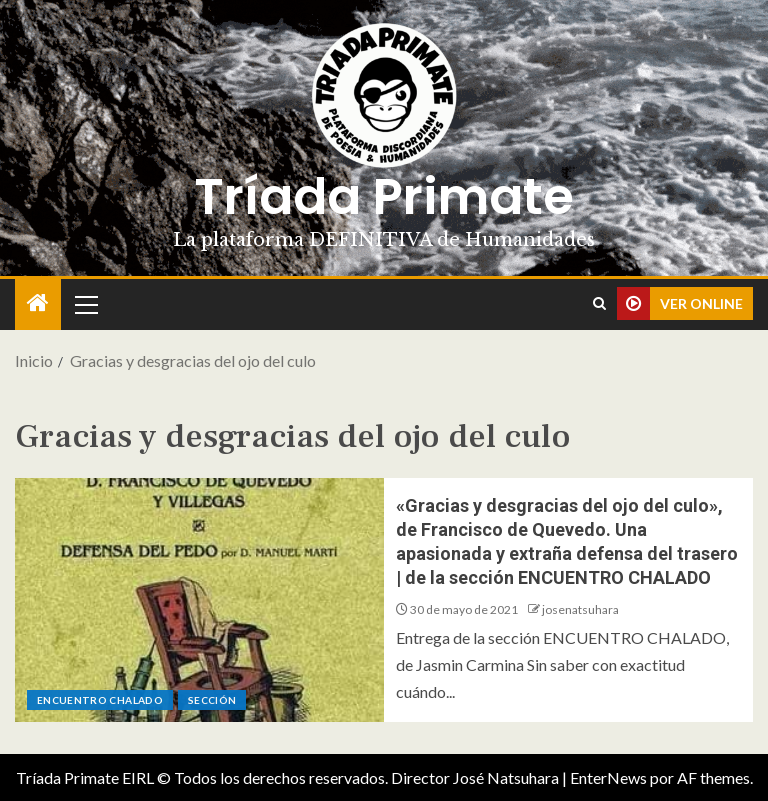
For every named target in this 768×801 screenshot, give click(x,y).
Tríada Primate (384, 197)
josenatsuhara (580, 609)
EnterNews (608, 777)
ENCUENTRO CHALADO (100, 700)
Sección (212, 700)
